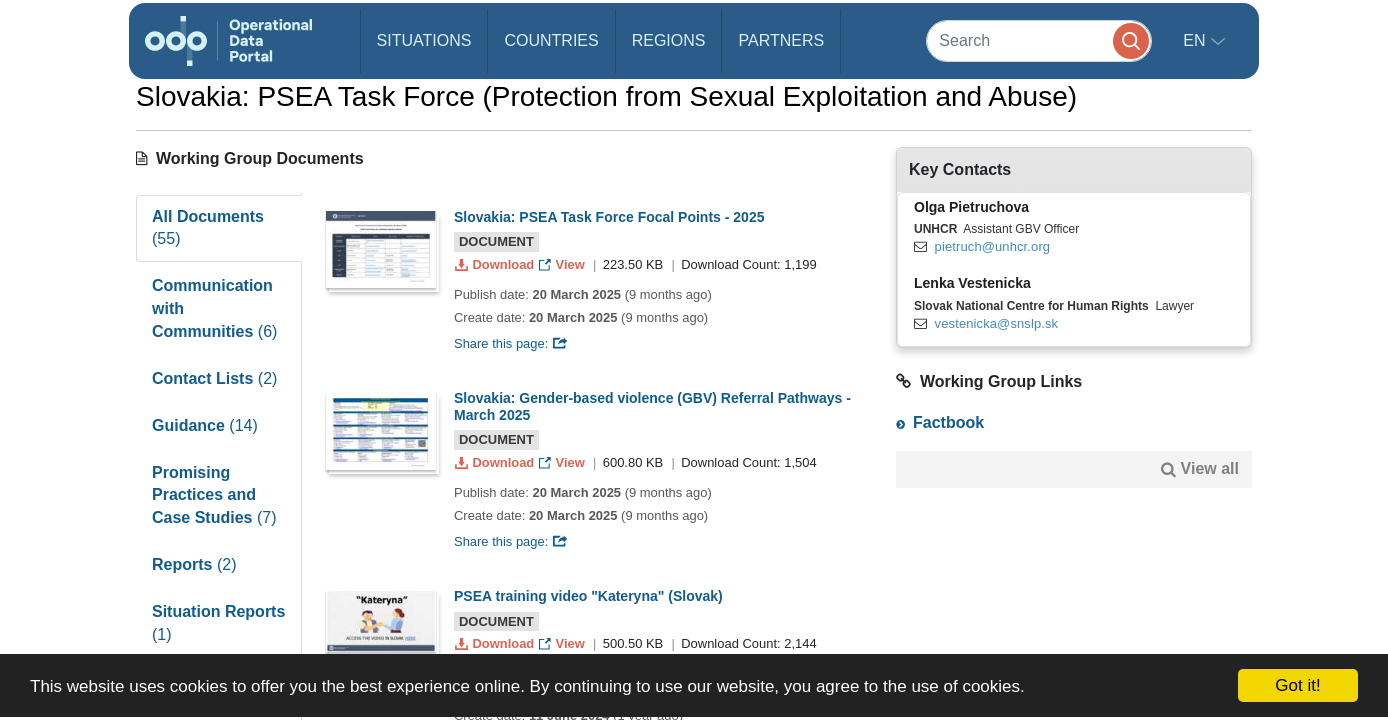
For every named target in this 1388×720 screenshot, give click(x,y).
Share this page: (511, 343)
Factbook (948, 422)
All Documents (208, 228)
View (563, 264)
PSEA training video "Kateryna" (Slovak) (588, 596)
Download (496, 264)
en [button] (1196, 40)
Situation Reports (218, 623)
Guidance (205, 425)
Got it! (1297, 685)
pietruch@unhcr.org (993, 246)
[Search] (1039, 40)
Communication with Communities (214, 308)
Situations (424, 40)
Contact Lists (214, 378)
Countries (551, 40)
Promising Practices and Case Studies (214, 495)
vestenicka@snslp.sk (997, 323)
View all (1210, 468)
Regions (669, 40)
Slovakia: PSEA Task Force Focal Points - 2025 (609, 217)
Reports (194, 564)
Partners (781, 40)
